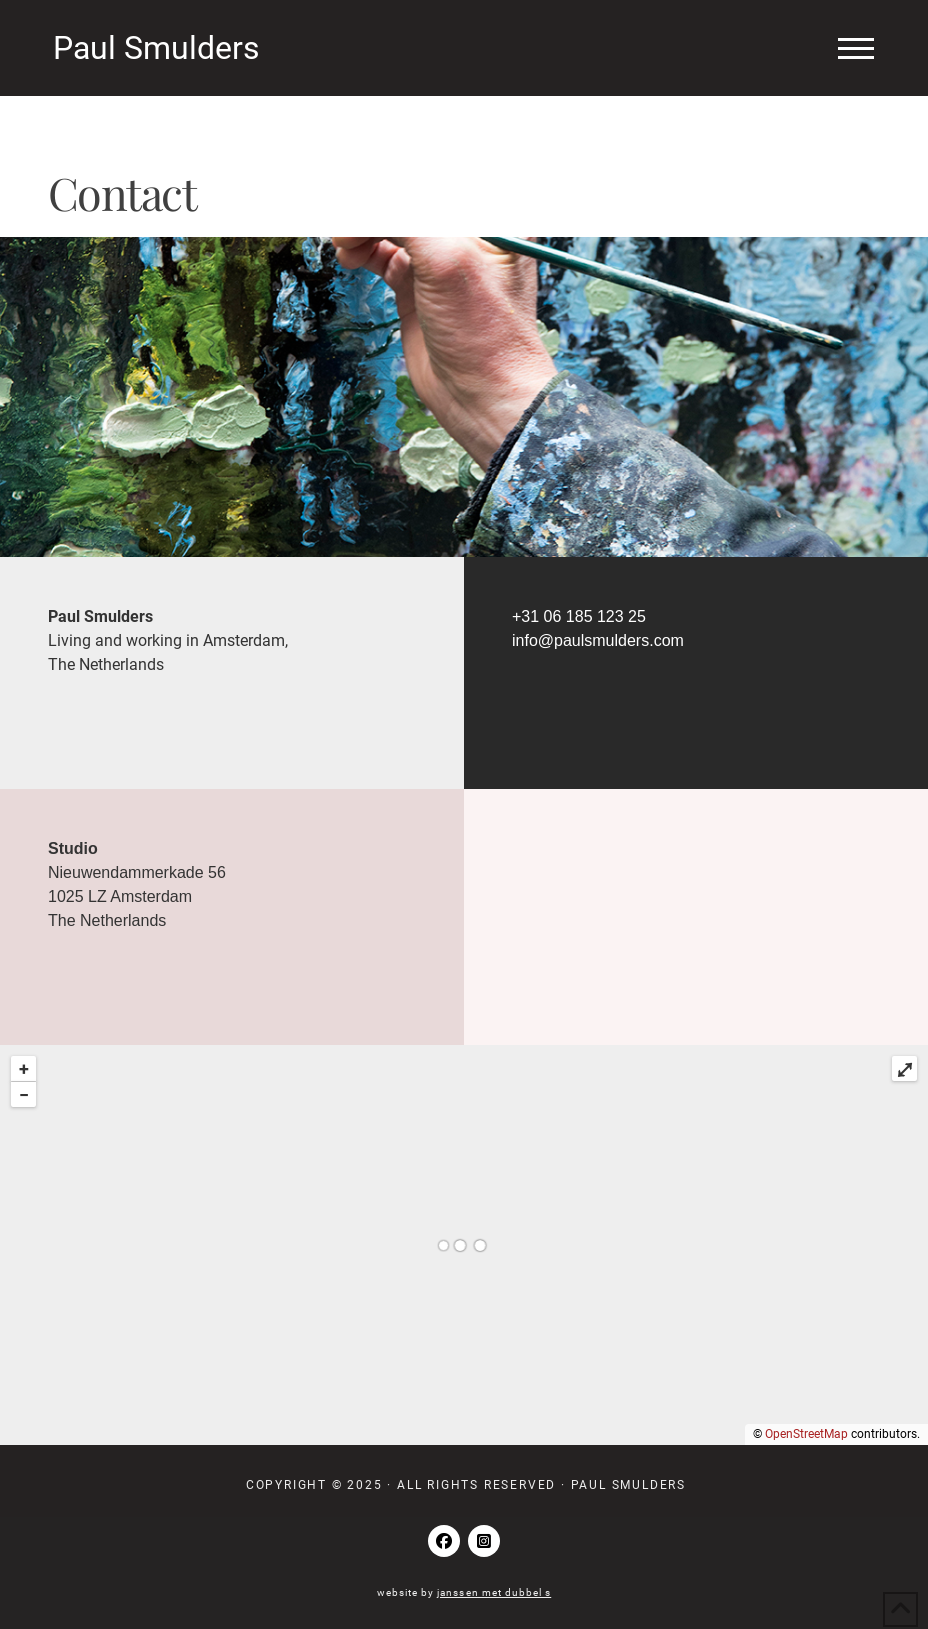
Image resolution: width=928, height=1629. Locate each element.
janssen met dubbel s (494, 1592)
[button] (856, 48)
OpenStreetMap (806, 1434)
